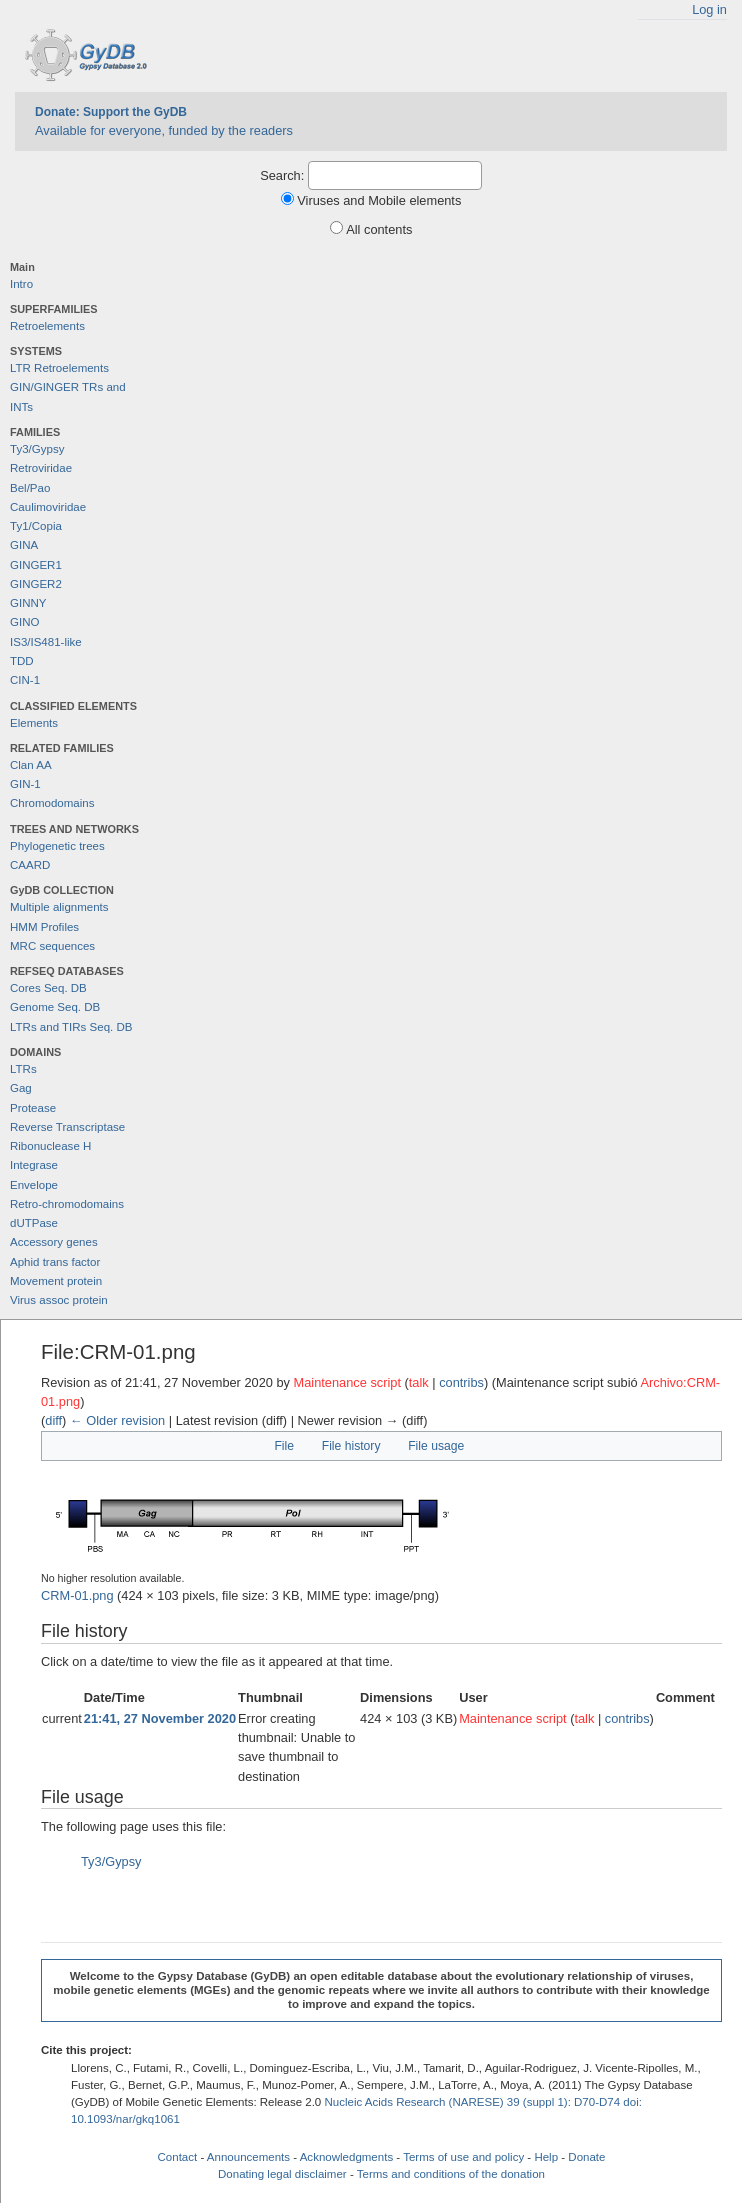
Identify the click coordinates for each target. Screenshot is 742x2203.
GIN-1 (25, 784)
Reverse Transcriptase (67, 1127)
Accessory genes (54, 1242)
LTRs (23, 1069)
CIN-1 (25, 680)
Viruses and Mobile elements (379, 200)
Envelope (34, 1185)
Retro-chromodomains (67, 1204)
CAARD (30, 865)
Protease (33, 1108)
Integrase (34, 1165)
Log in (709, 9)
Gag (21, 1088)
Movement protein (56, 1281)
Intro (21, 284)
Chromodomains (52, 803)
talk (419, 1382)
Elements (34, 723)
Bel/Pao (30, 488)
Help (546, 2157)
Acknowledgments (346, 2157)
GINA (24, 545)
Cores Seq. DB (48, 988)
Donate (586, 2157)
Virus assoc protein (59, 1300)
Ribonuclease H (50, 1146)
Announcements (248, 2157)
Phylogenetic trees (57, 846)
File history (351, 1446)
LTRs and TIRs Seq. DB (71, 1027)
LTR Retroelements (59, 368)
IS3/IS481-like (46, 642)
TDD (22, 661)
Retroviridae (41, 468)
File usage (436, 1446)
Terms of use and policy (463, 2157)
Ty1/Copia (36, 526)
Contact (178, 2157)
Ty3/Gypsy (37, 449)
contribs (461, 1382)
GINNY (28, 603)
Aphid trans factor (55, 1262)
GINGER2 (36, 584)
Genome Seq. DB (55, 1007)
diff (53, 1420)
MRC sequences (52, 946)
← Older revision (117, 1420)
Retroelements (47, 326)
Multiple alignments (59, 907)
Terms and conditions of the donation (451, 2174)
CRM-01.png (77, 1595)
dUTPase (34, 1223)
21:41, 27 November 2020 (160, 1718)
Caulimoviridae (48, 507)
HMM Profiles (44, 927)
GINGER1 (36, 565)
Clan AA (31, 765)
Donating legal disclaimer (282, 2174)
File (284, 1446)
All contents (379, 229)
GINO (24, 622)
